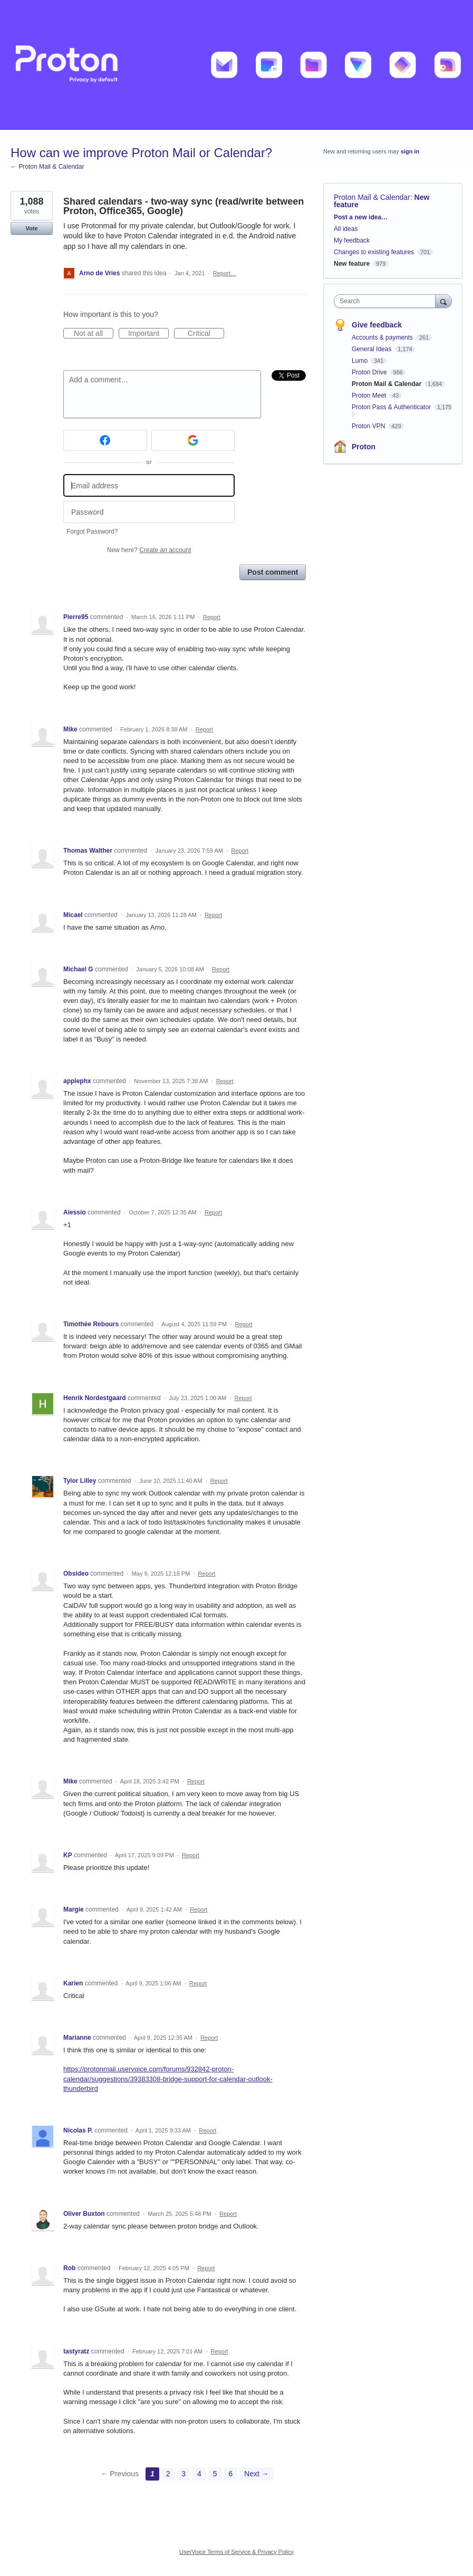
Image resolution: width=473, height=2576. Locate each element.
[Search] (443, 300)
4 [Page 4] (199, 2473)
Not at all (93, 334)
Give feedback (377, 325)
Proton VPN (369, 426)
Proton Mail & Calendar (372, 197)
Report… (224, 273)
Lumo (360, 360)
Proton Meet (370, 395)
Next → (256, 2473)
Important (148, 334)
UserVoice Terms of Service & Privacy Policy (236, 2552)
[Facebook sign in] (105, 440)
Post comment (272, 572)
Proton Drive (370, 372)
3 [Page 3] (183, 2473)
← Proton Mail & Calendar (47, 166)
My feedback (352, 240)
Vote (31, 228)
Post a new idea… (361, 217)
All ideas (346, 229)
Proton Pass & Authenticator (392, 407)
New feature (352, 263)
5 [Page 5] (215, 2473)
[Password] (149, 512)
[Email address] (149, 485)
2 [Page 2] (168, 2473)
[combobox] (387, 301)
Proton (363, 446)
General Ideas (372, 349)
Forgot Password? (92, 531)
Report (211, 617)
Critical (206, 334)
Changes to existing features (374, 252)
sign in (410, 151)
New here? (149, 550)
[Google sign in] (193, 440)
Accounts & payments (383, 337)
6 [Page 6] (230, 2473)
